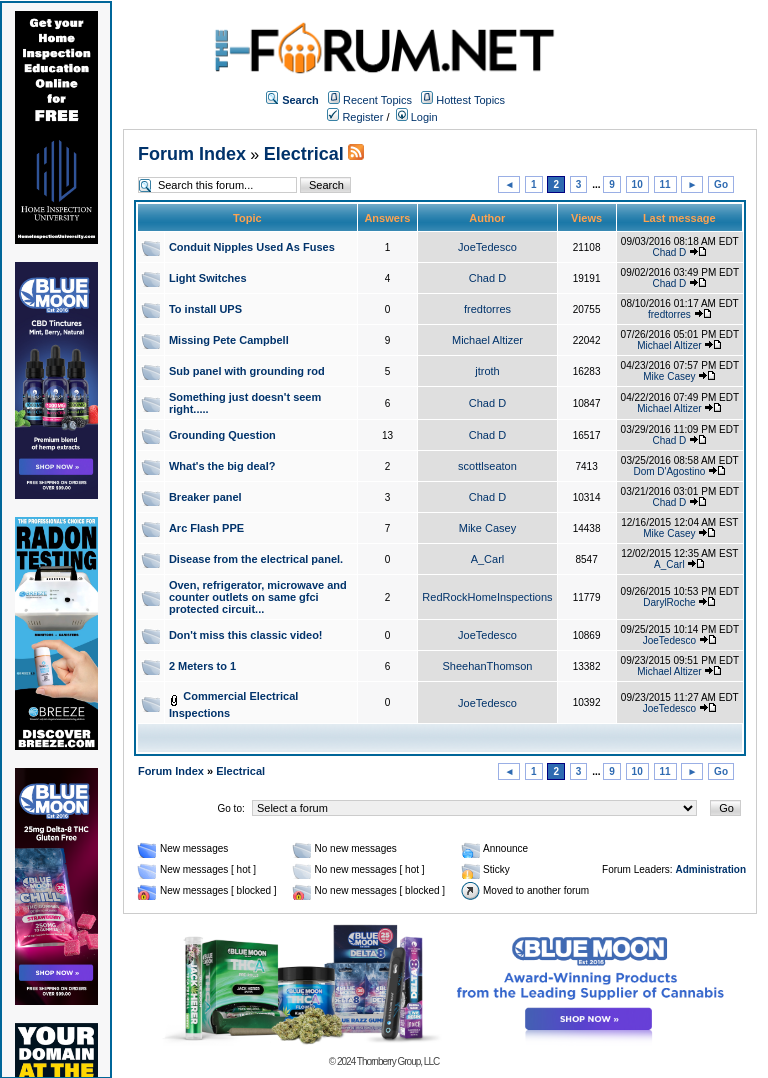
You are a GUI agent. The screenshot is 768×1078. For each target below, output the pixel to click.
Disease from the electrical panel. (256, 559)
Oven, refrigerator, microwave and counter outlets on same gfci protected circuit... (258, 597)
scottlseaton (487, 466)
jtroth (487, 371)
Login (417, 117)
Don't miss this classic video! (246, 635)
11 (665, 184)
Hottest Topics (470, 100)
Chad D (669, 252)
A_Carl (488, 559)
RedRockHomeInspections (487, 597)
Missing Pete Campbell (229, 340)
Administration (710, 869)
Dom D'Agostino (669, 471)
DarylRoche (669, 602)
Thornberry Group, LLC (398, 1061)
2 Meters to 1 (202, 666)
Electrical (304, 154)
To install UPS (205, 309)
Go (721, 184)
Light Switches (208, 278)
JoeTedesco (487, 247)
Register (355, 117)
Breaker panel (205, 497)
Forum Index (192, 154)
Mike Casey (669, 376)
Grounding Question (222, 435)
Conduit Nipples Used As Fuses (252, 247)
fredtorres (487, 309)
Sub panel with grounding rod (247, 371)
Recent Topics (377, 100)
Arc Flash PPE (206, 528)
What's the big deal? (222, 466)
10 (637, 184)
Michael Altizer (487, 340)
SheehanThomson (488, 666)
